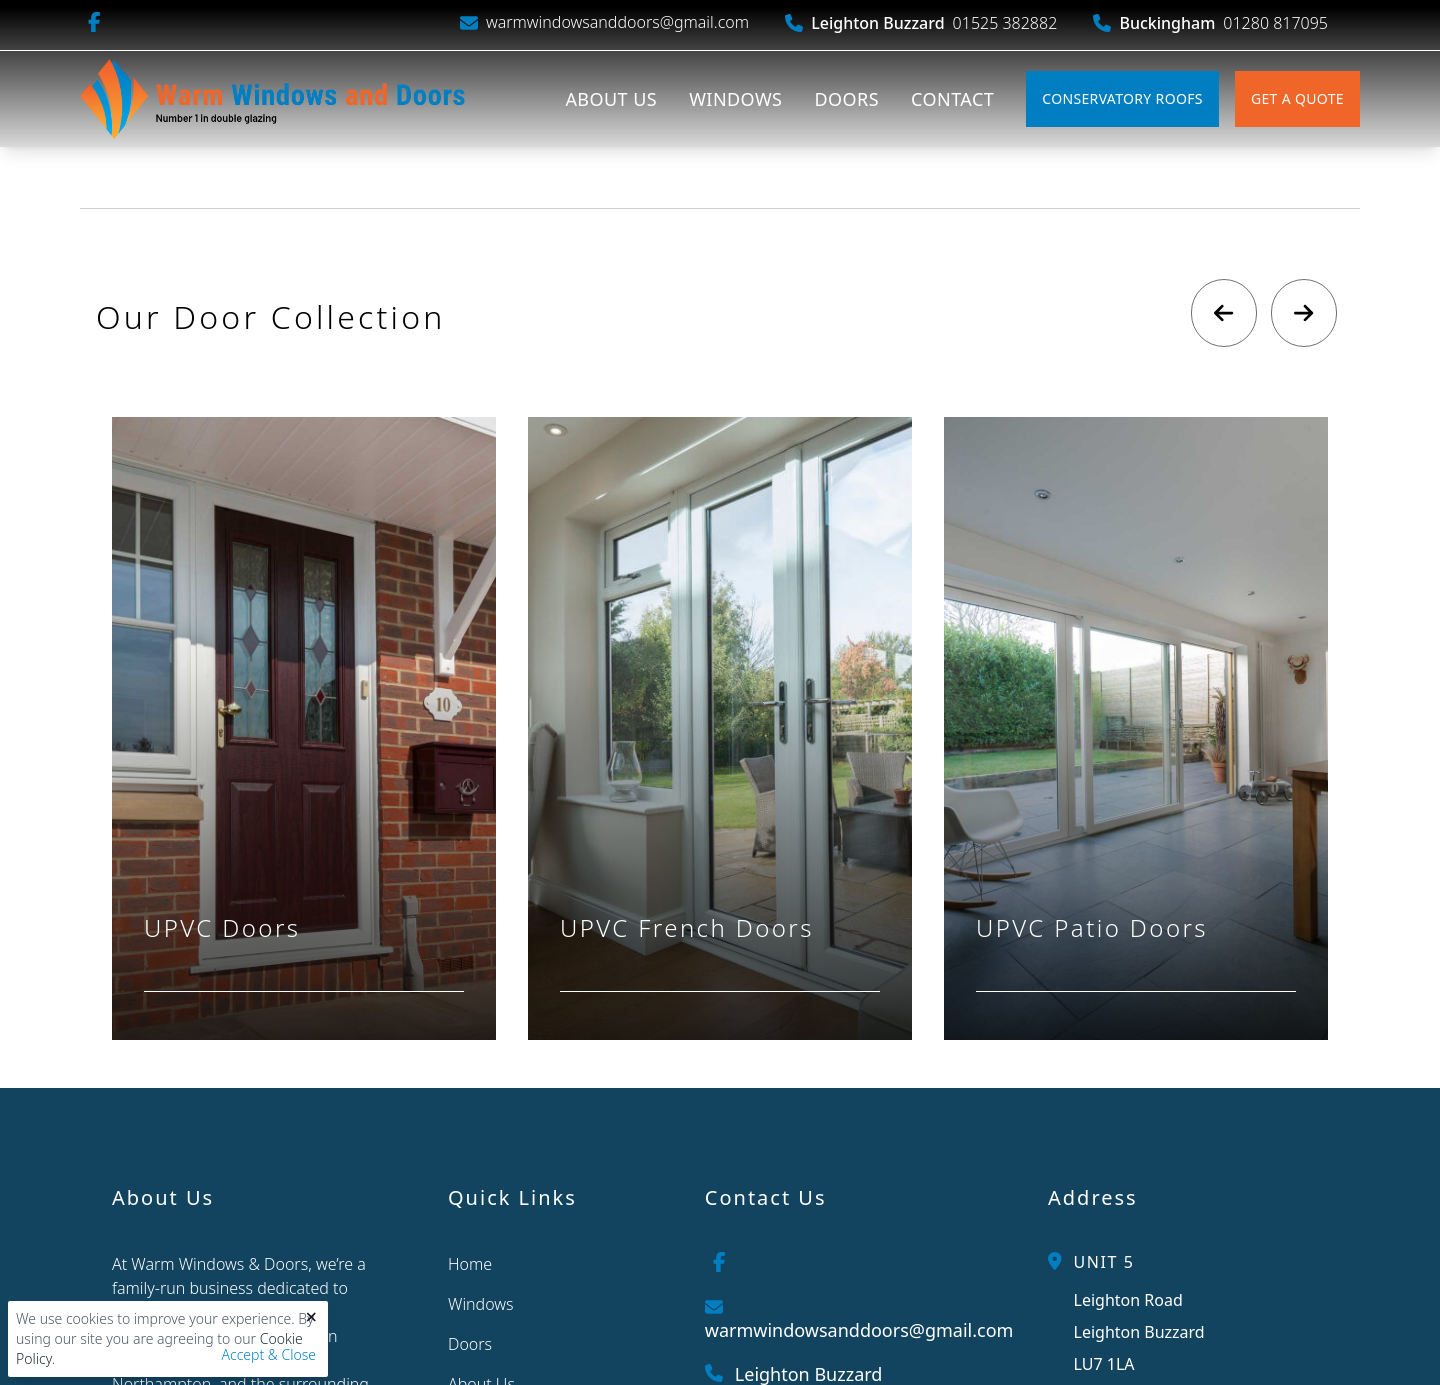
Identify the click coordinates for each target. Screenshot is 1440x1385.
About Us (611, 99)
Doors (846, 99)
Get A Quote (1297, 98)
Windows (735, 99)
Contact (952, 99)
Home (470, 1264)
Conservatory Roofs (1122, 98)
